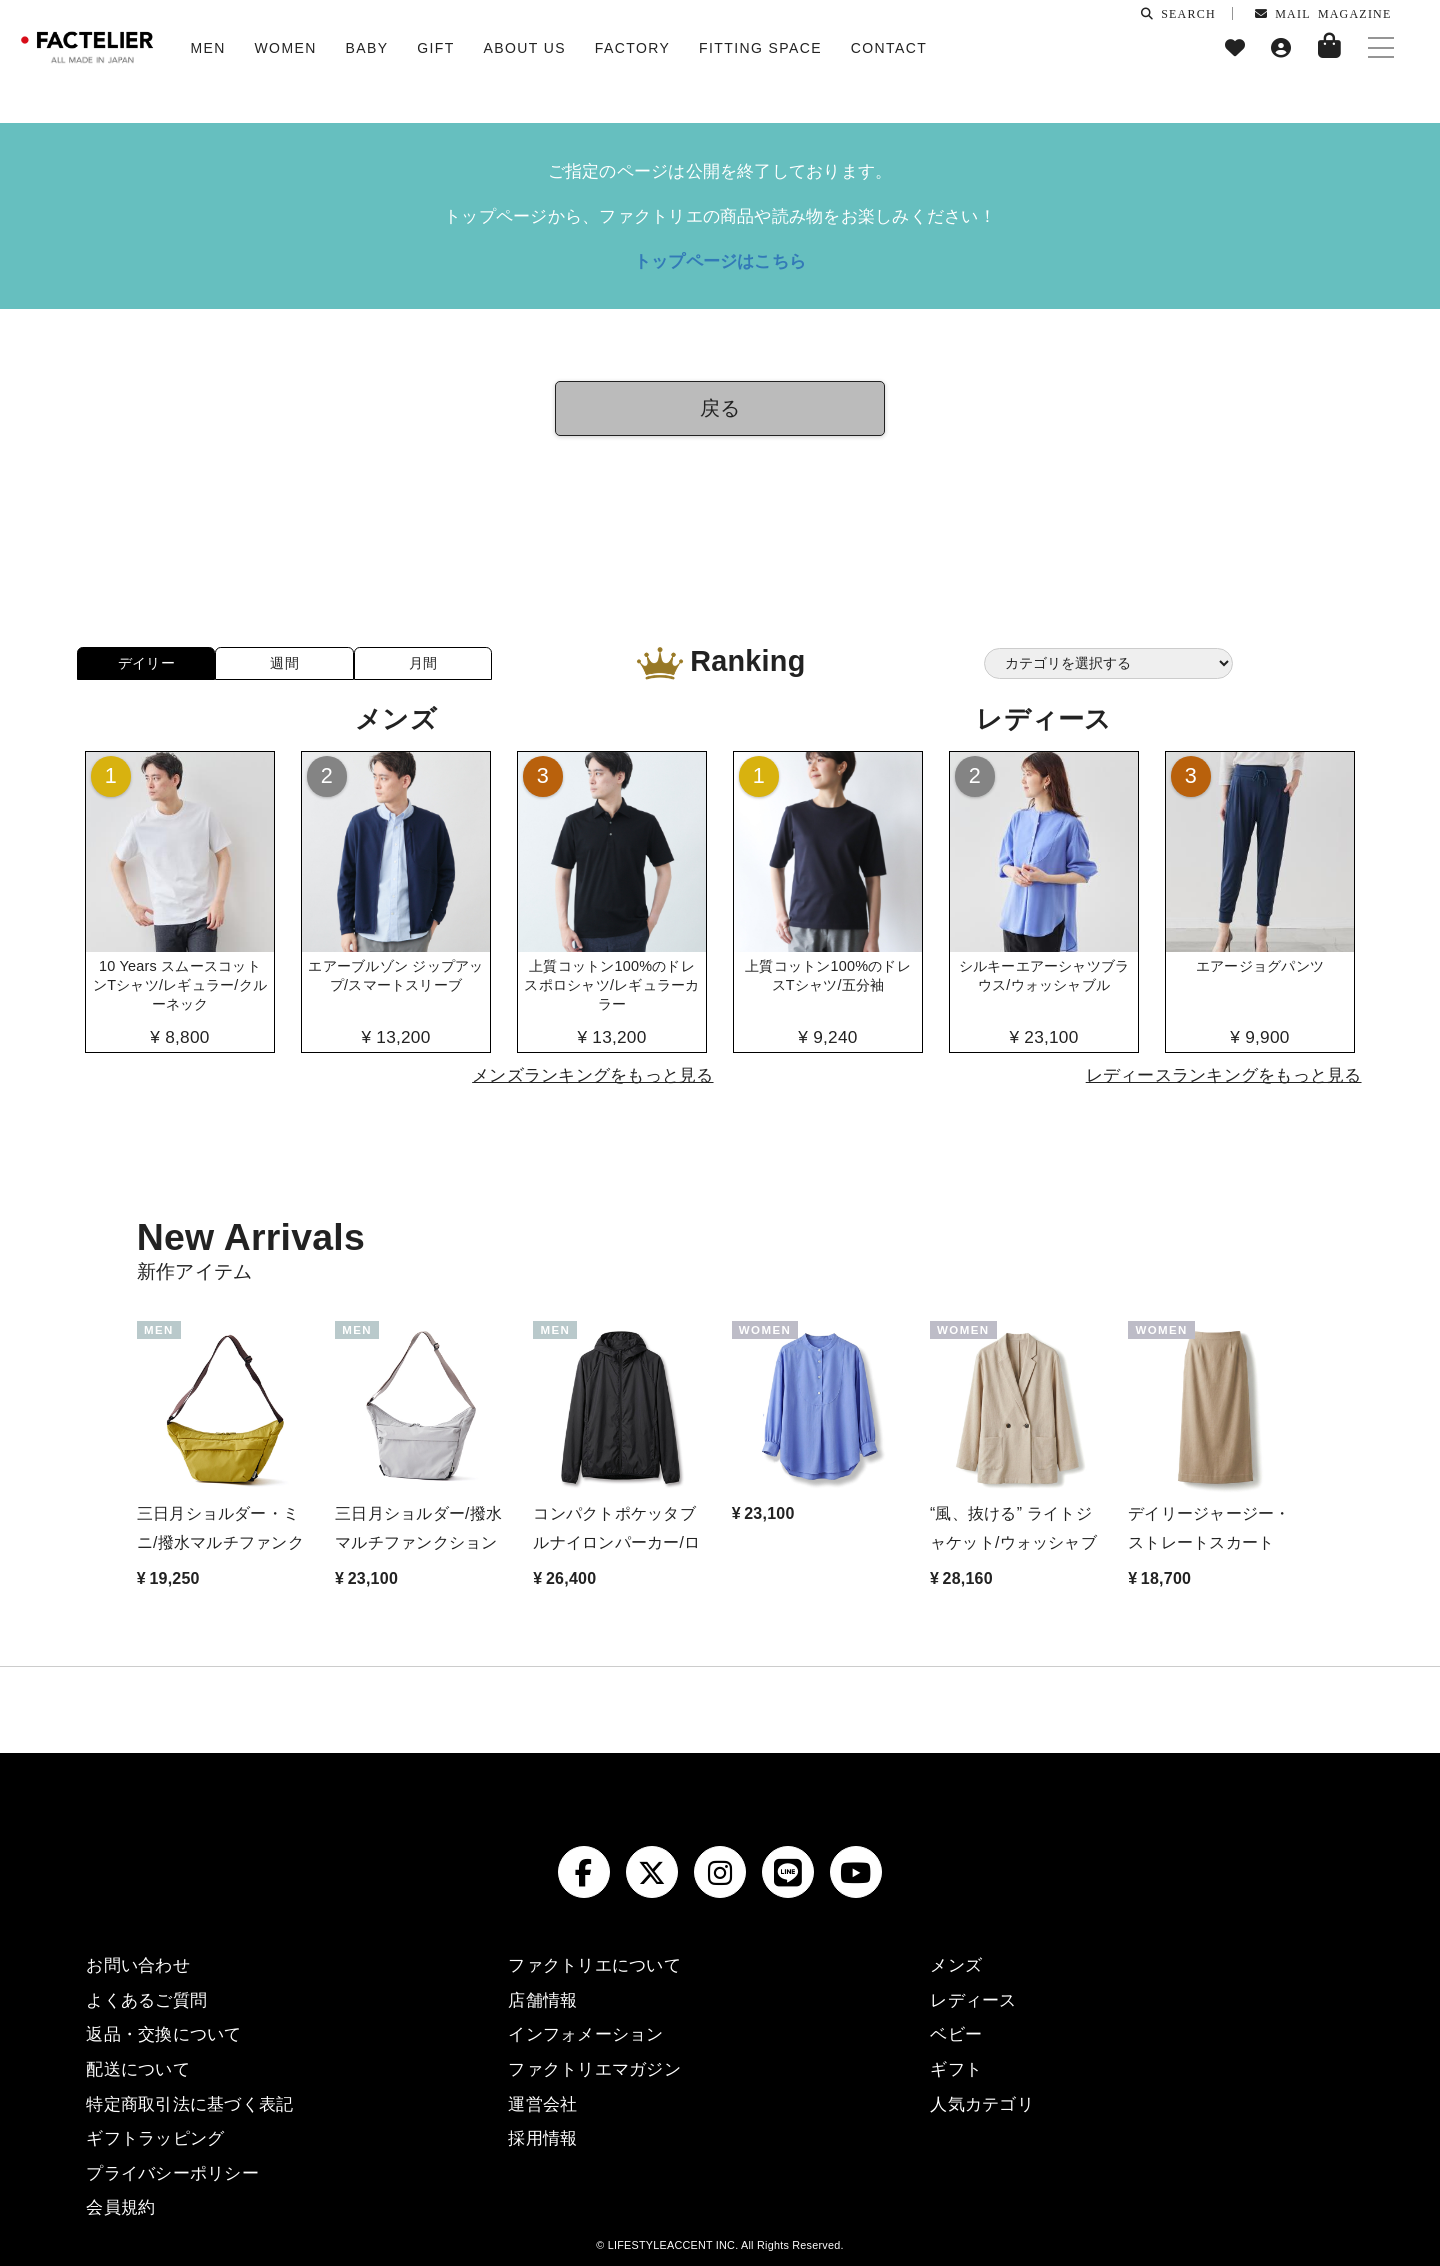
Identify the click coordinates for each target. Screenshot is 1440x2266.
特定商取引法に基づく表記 (189, 2104)
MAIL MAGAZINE (1323, 13)
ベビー (956, 2034)
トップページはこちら (720, 261)
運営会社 (542, 2104)
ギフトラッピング (155, 2138)
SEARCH (1178, 13)
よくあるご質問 (146, 2000)
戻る (720, 408)
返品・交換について (163, 2034)
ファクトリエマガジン (594, 2069)
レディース (973, 2000)
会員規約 (120, 2207)
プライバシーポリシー (172, 2173)
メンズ (956, 1965)
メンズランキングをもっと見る (592, 1075)
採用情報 (542, 2138)
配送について (137, 2069)
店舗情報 (542, 2000)
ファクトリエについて (594, 1965)
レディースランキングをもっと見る (1224, 1075)
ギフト (956, 2069)
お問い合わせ (137, 1965)
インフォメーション (585, 2034)
